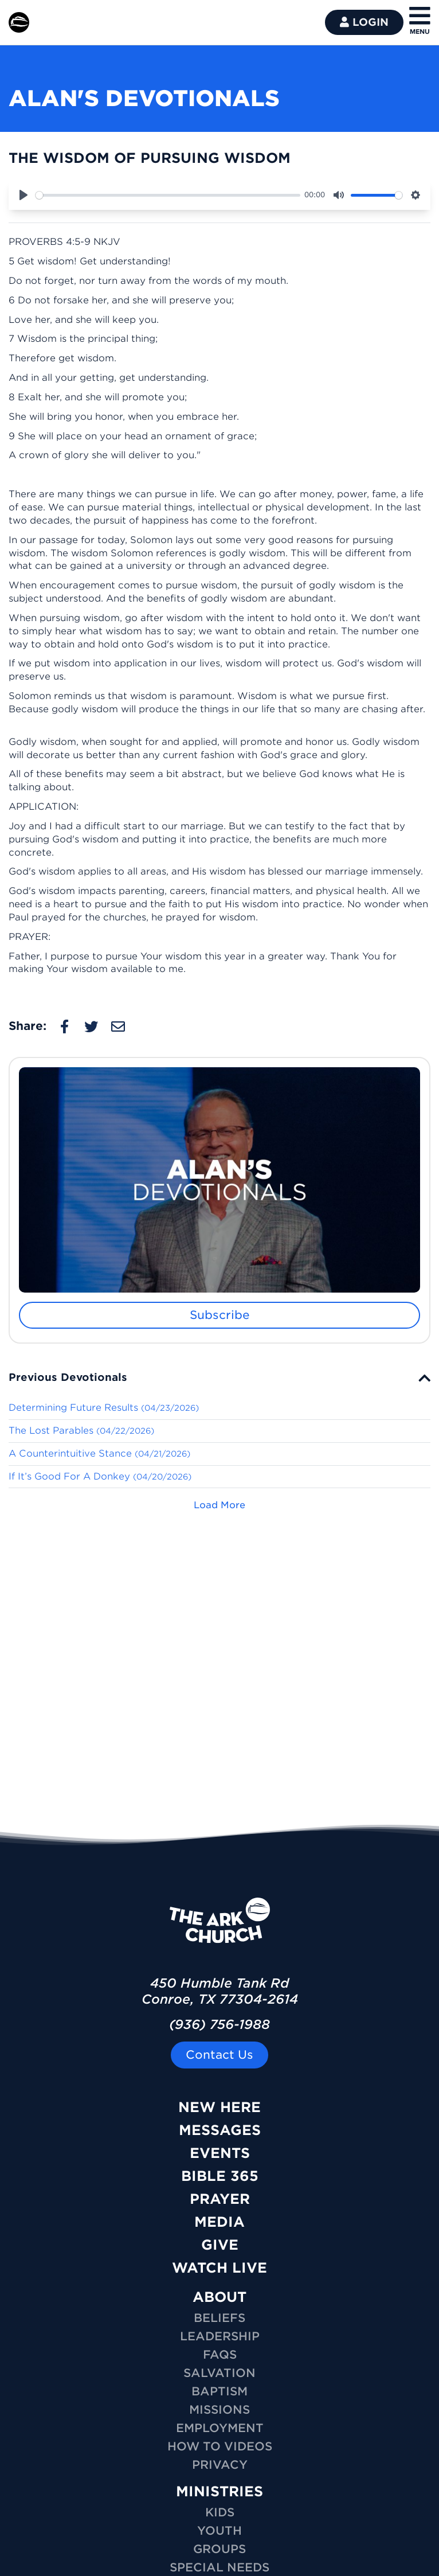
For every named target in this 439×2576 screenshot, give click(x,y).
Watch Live (219, 2267)
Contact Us (219, 2055)
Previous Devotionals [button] (68, 1377)
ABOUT (219, 2297)
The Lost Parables (81, 1430)
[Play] (23, 195)
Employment (220, 2428)
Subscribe (220, 1315)
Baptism (219, 2391)
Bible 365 (219, 2176)
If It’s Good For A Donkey (100, 1476)
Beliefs (219, 2318)
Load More (219, 1505)
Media (219, 2222)
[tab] (219, 1377)
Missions (219, 2410)
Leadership (220, 2336)
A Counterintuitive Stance (99, 1453)
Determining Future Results (104, 1407)
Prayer (220, 2199)
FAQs (220, 2355)
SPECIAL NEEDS (219, 2567)
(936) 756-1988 (219, 2024)
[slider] (168, 195)
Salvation (219, 2373)
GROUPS (219, 2549)
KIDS (219, 2512)
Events (220, 2153)
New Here (219, 2107)
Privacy (220, 2465)
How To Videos (219, 2446)
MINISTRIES (219, 2491)
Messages (220, 2130)
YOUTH (219, 2531)
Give (219, 2245)
